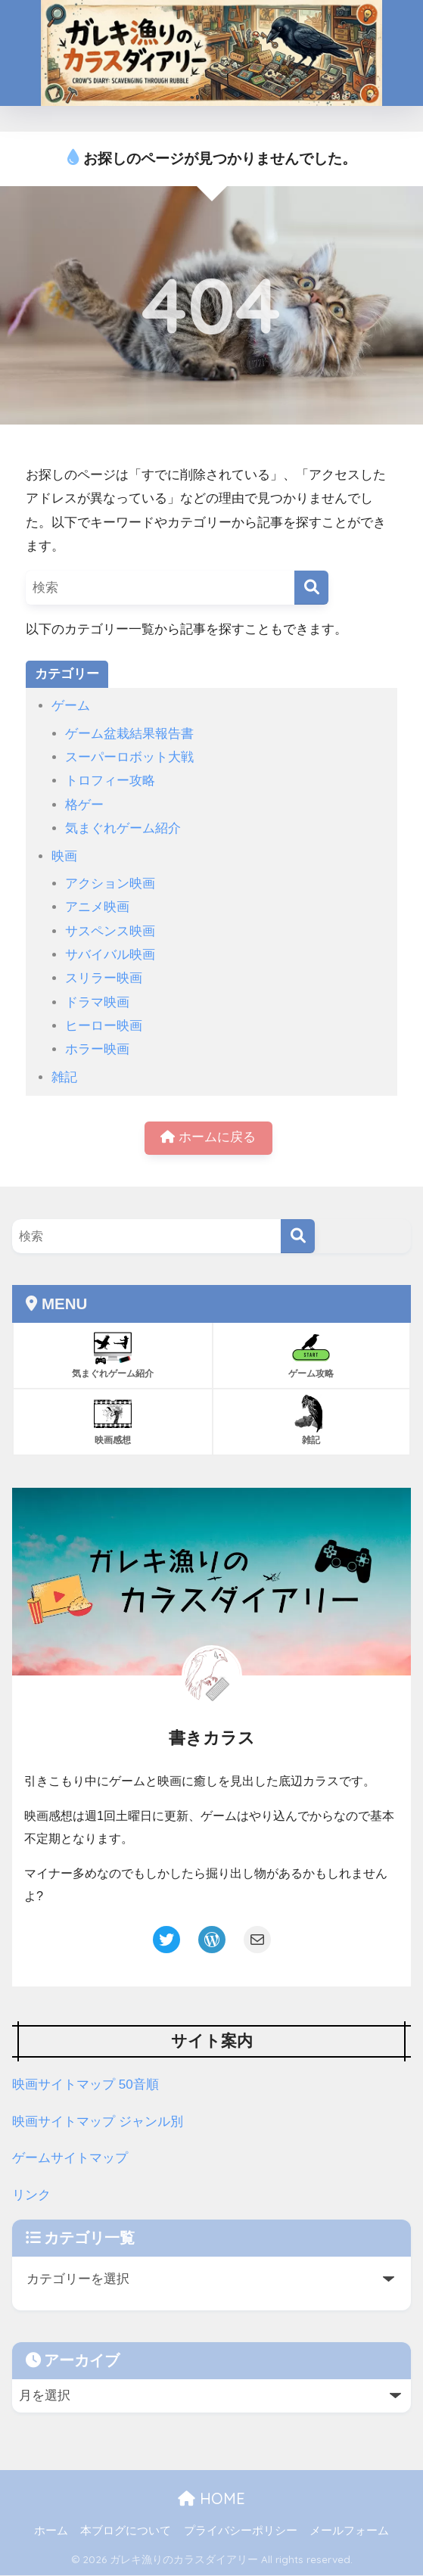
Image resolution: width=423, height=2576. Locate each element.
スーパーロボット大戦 (129, 757)
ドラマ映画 (97, 1002)
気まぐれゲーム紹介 (123, 828)
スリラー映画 (103, 978)
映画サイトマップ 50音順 (85, 2086)
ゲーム (70, 705)
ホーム (51, 2531)
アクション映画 (110, 883)
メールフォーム (349, 2531)
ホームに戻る (208, 1138)
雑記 (64, 1077)
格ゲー (84, 805)
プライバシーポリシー (240, 2531)
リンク (31, 2196)
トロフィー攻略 (110, 780)
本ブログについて (125, 2531)
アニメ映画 (97, 907)
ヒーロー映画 (103, 1026)
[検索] (311, 588)
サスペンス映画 (110, 931)
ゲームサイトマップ (70, 2159)
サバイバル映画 (110, 954)
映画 (64, 856)
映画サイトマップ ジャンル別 (97, 2122)
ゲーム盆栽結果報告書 (129, 733)
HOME (211, 2499)
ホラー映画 (97, 1049)
